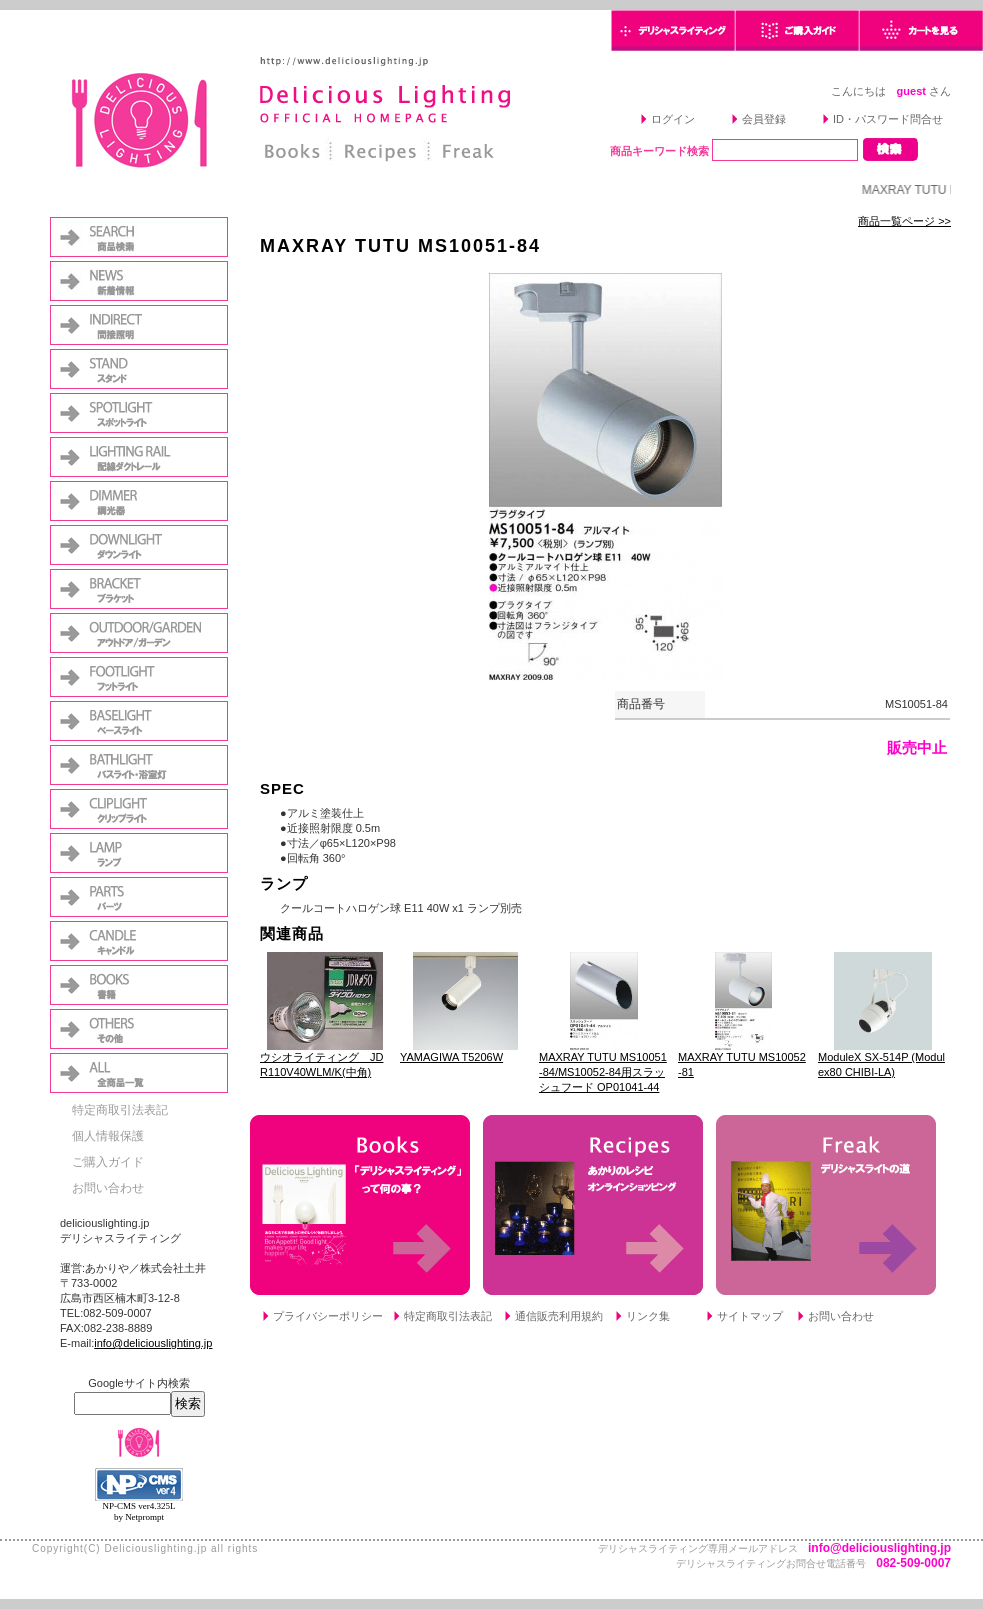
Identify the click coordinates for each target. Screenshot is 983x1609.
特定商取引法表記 (120, 1110)
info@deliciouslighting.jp (153, 1343)
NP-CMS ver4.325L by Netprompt (138, 1511)
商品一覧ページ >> (904, 221)
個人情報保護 (108, 1136)
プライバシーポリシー (328, 1316)
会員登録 (764, 119)
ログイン (673, 119)
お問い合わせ (108, 1188)
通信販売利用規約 (559, 1316)
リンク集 (648, 1316)
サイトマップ (750, 1316)
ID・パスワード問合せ (888, 119)
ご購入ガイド (108, 1162)
